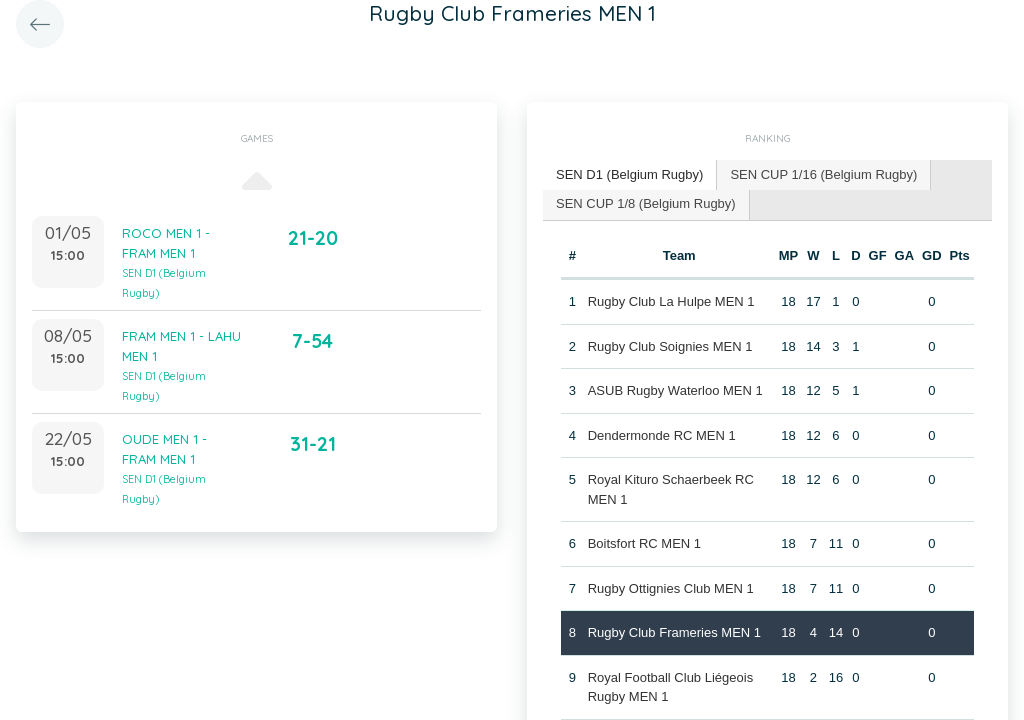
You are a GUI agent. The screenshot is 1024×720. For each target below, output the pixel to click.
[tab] (630, 175)
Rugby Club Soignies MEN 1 (670, 346)
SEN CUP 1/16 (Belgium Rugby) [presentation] (823, 174)
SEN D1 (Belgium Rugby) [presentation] (629, 174)
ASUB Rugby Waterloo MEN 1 (675, 390)
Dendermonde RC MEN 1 (662, 435)
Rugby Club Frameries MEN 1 (674, 632)
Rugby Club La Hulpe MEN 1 (671, 301)
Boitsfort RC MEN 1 (644, 543)
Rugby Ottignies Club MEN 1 (671, 588)
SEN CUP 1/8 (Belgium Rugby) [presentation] (646, 203)
